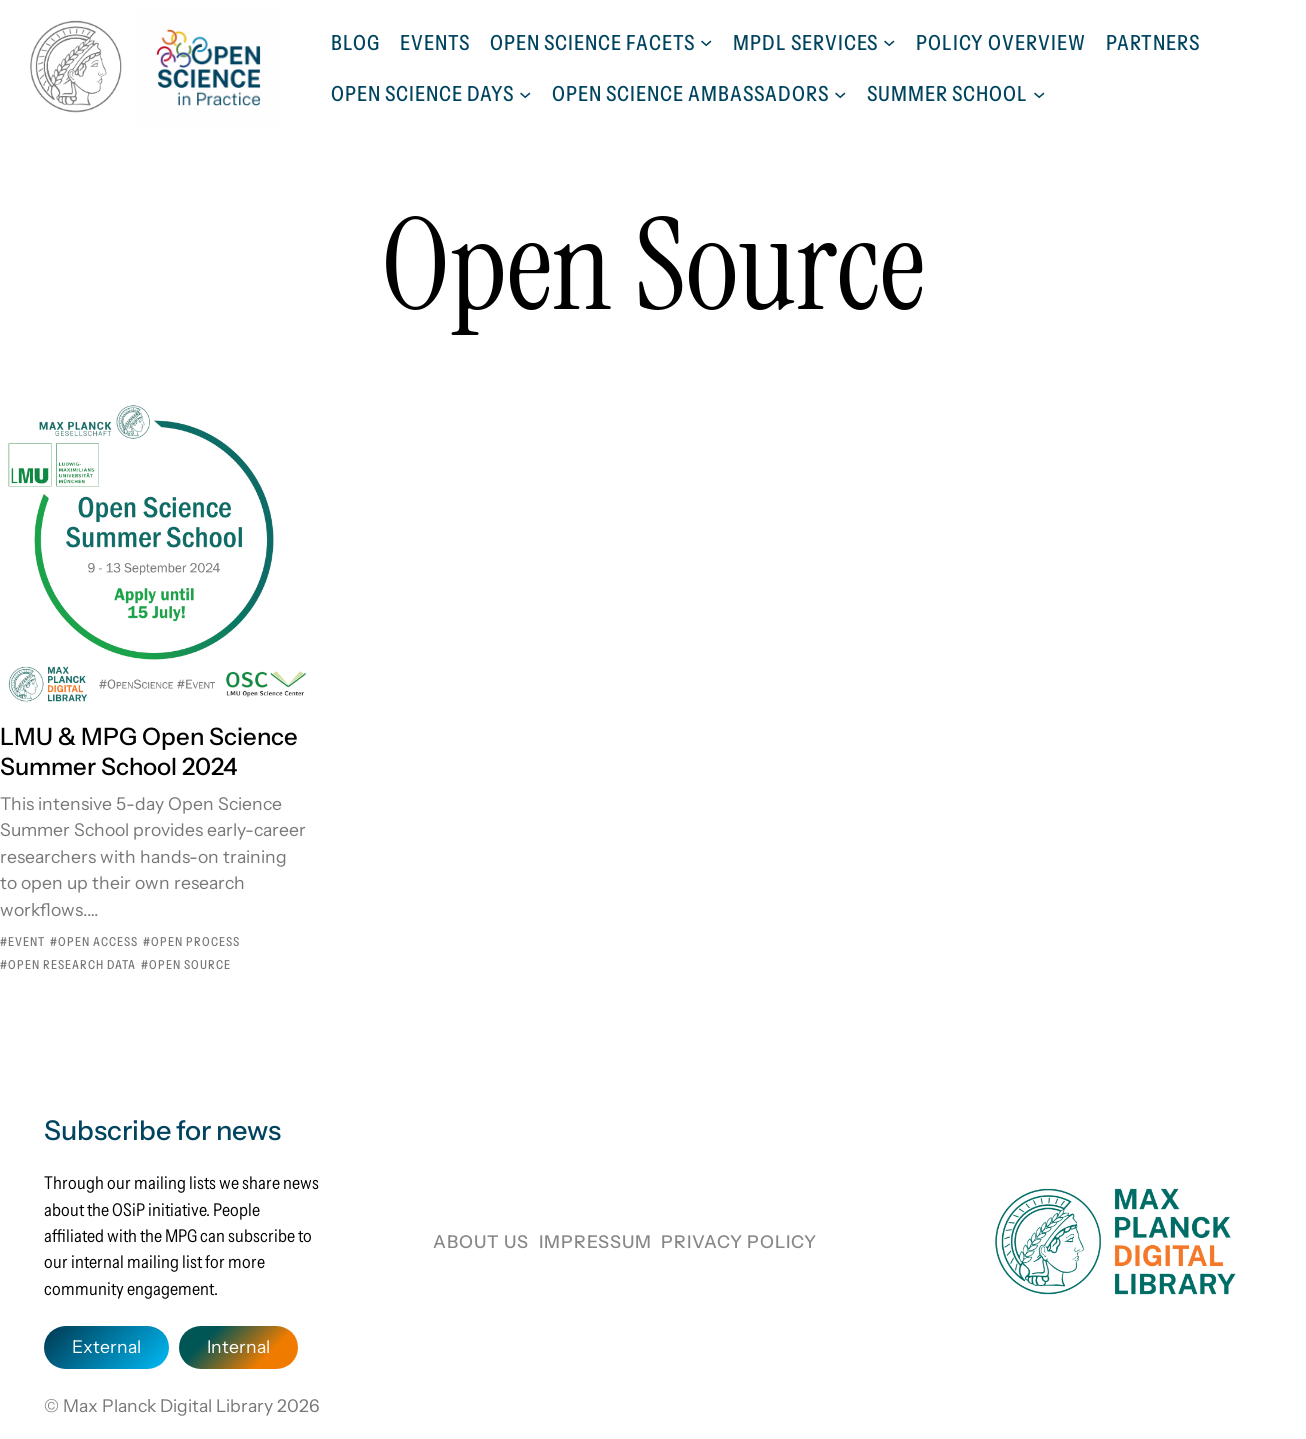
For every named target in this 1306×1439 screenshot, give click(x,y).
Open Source (190, 964)
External (106, 1346)
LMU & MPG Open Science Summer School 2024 (149, 751)
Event (26, 941)
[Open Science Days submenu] (525, 93)
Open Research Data (72, 964)
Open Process (195, 941)
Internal (238, 1346)
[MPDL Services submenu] (889, 42)
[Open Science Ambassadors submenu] (840, 93)
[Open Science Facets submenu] (706, 42)
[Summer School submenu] (1039, 93)
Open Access (98, 941)
